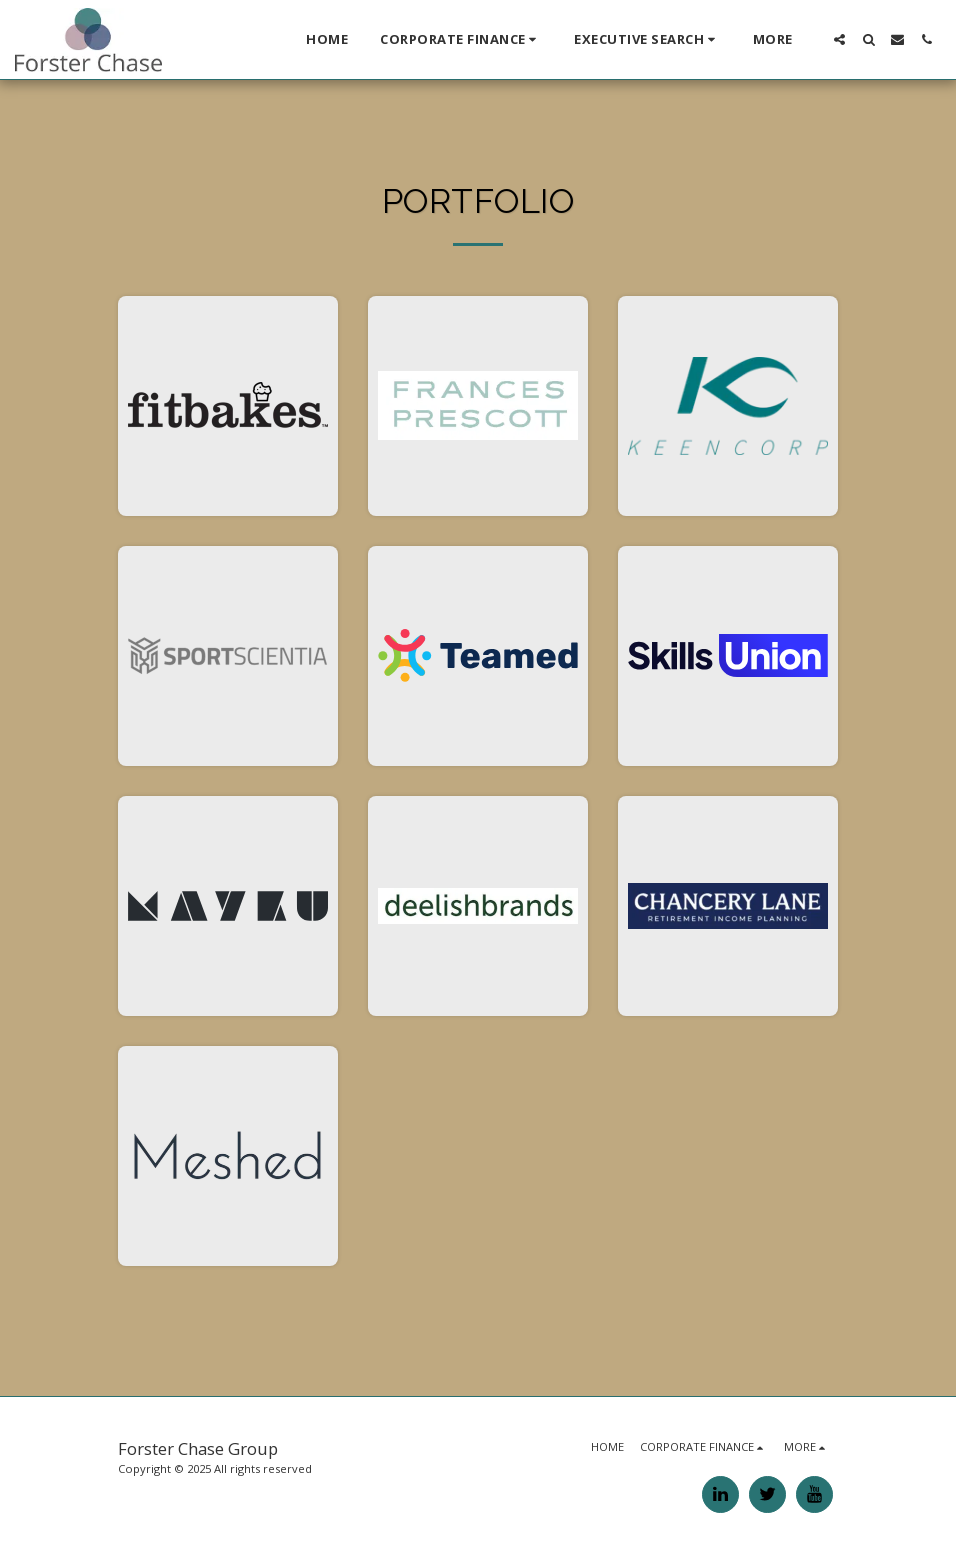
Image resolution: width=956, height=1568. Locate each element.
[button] (461, 40)
